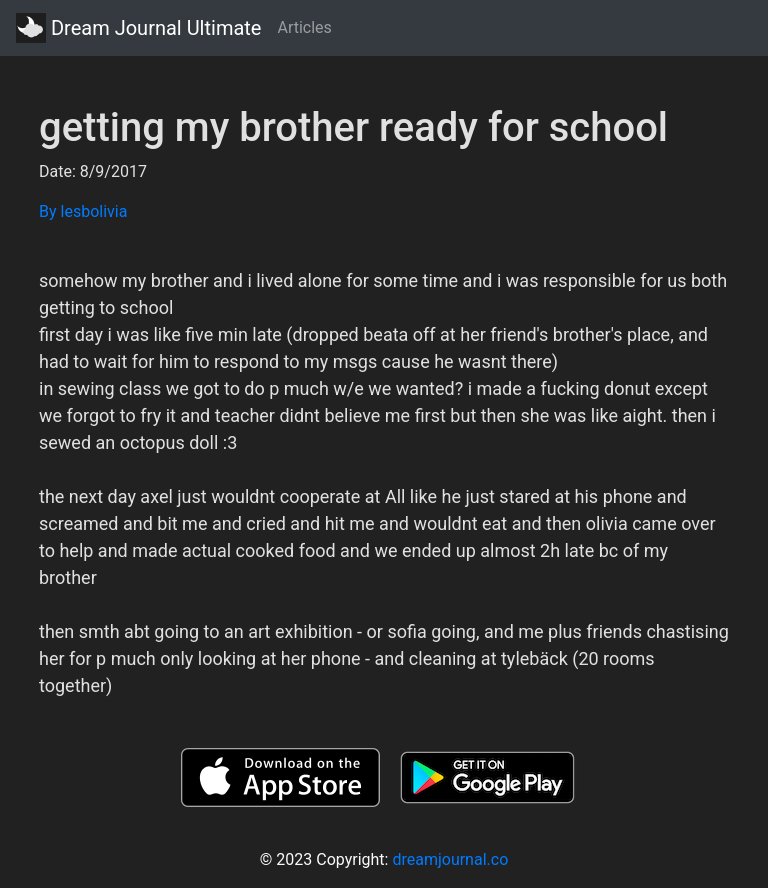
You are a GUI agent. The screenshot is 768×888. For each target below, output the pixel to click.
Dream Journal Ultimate (138, 28)
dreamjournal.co (450, 859)
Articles (304, 27)
